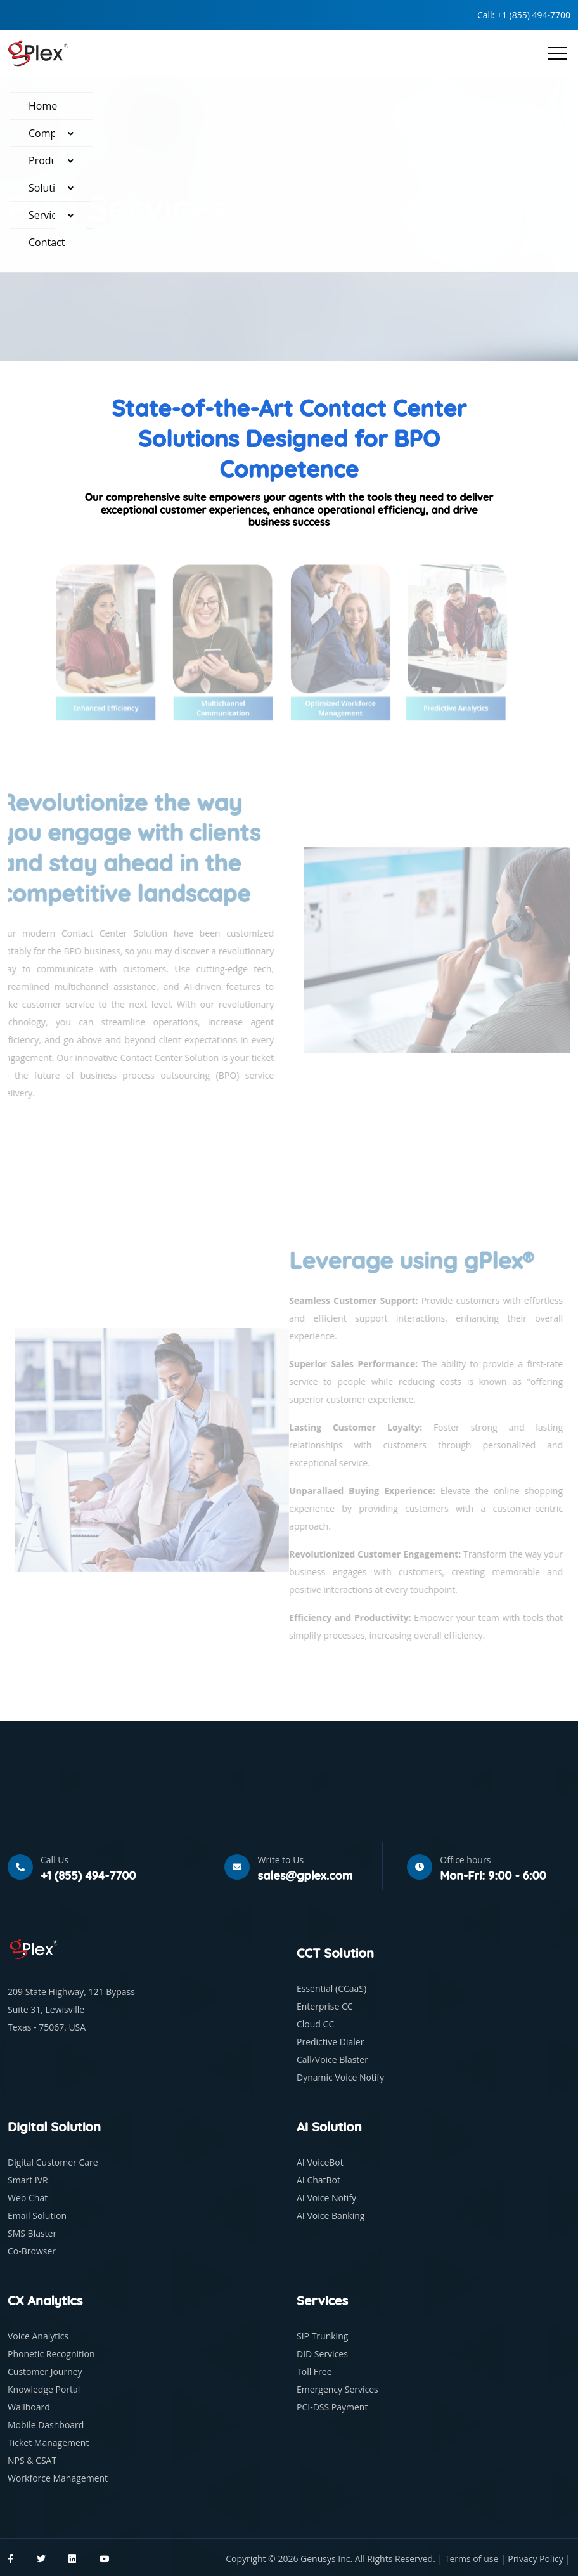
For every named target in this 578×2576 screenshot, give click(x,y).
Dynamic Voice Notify (340, 2077)
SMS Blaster (32, 2233)
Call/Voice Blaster (332, 2059)
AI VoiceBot (320, 2162)
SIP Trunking (322, 2336)
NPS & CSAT (32, 2460)
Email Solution (37, 2215)
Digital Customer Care (53, 2162)
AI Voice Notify (326, 2198)
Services (48, 215)
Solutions (50, 188)
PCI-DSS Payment (332, 2407)
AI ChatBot (318, 2180)
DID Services (322, 2354)
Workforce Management (58, 2478)
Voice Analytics (38, 2336)
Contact (47, 242)
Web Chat (28, 2198)
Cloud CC (315, 2024)
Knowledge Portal (44, 2389)
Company (51, 133)
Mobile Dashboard (46, 2425)
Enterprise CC (325, 2006)
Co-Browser (32, 2251)
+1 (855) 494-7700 (533, 15)
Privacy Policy (536, 2559)
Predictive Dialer (330, 2042)
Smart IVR (28, 2180)
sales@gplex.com (304, 1875)
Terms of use (473, 2559)
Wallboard (29, 2407)
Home (43, 106)
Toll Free (314, 2371)
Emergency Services (337, 2389)
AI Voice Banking (330, 2215)
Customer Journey (45, 2371)
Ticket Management (48, 2442)
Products (49, 160)
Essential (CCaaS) (331, 1988)
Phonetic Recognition (51, 2354)
